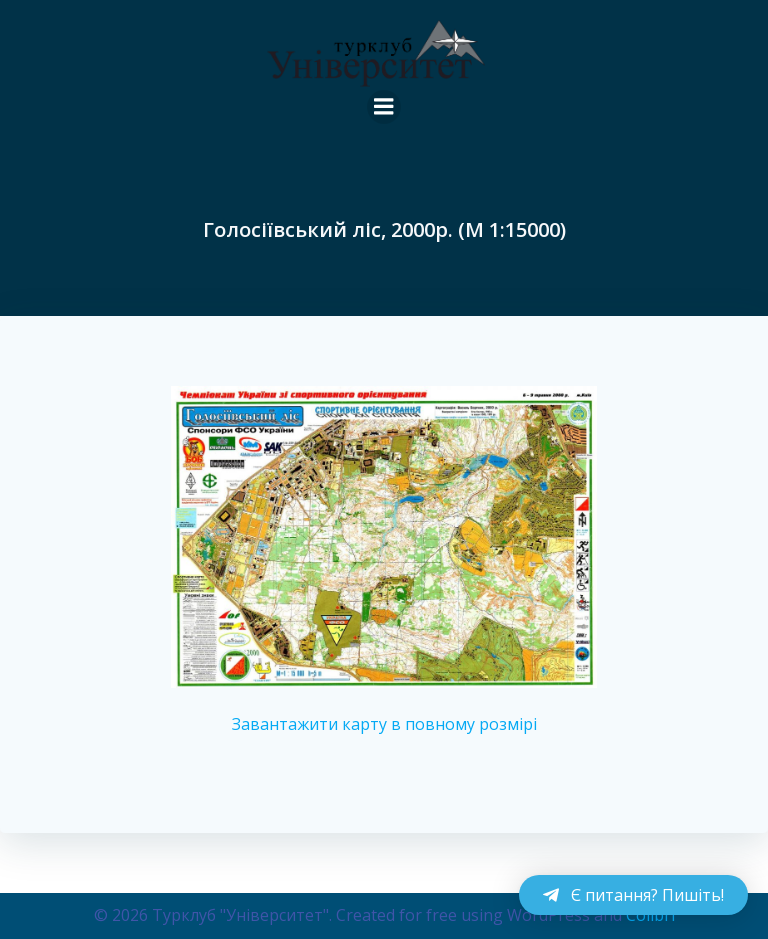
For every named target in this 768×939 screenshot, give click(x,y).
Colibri (650, 915)
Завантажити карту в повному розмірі (384, 724)
